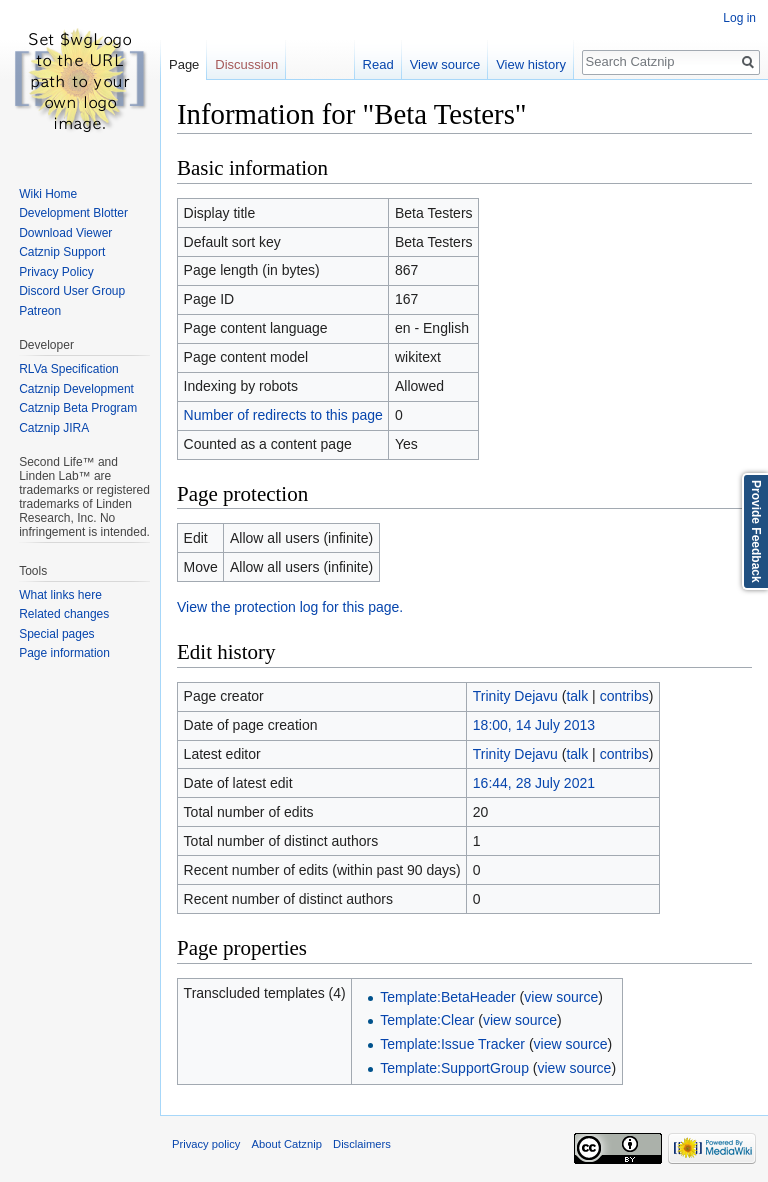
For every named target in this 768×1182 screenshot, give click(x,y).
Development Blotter (73, 213)
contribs (624, 696)
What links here (60, 595)
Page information (64, 653)
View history (531, 64)
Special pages (56, 634)
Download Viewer (65, 233)
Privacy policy (206, 1144)
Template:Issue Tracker (452, 1044)
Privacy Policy (56, 272)
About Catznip (287, 1144)
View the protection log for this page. (290, 607)
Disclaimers (362, 1144)
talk (577, 696)
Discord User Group (72, 291)
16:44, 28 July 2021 (534, 783)
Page (184, 64)
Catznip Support (62, 252)
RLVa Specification (69, 369)
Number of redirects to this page (283, 415)
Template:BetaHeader (447, 997)
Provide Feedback (756, 531)
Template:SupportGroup (454, 1068)
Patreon (40, 311)
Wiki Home (48, 194)
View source (445, 64)
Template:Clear (427, 1020)
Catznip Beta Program (78, 408)
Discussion (246, 64)
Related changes (64, 614)
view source (561, 997)
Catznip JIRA (54, 428)
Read (378, 64)
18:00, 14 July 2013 (534, 725)
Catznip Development (76, 389)
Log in (739, 18)
